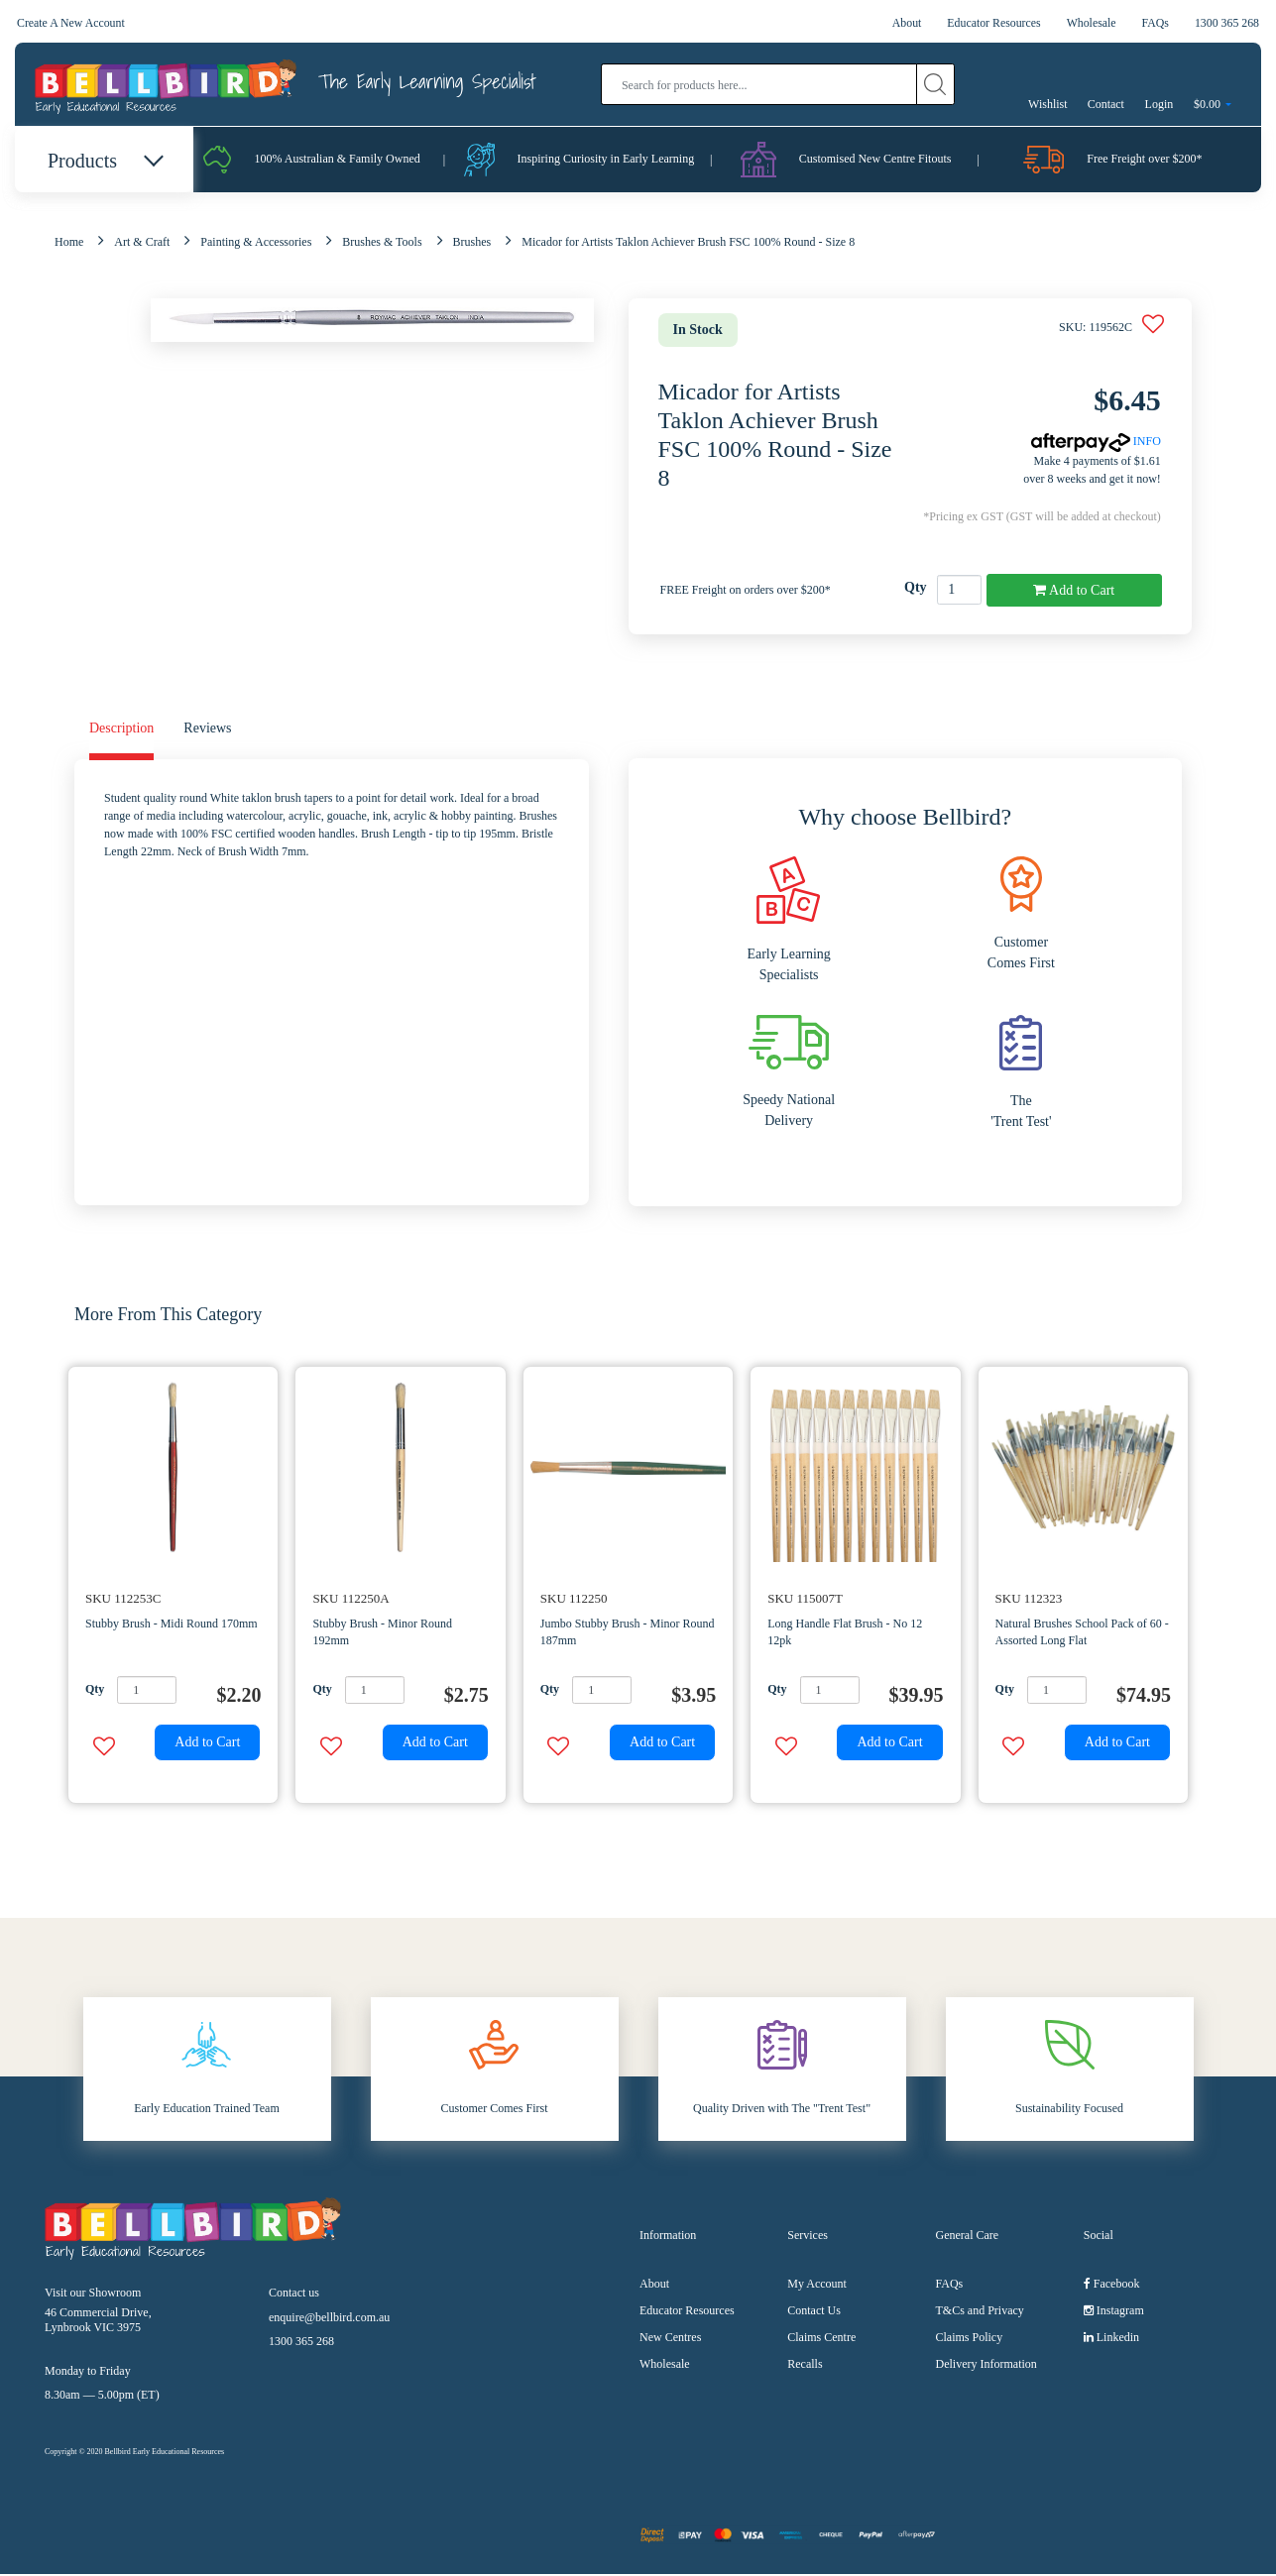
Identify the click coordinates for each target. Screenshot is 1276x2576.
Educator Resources (991, 23)
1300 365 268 (1226, 23)
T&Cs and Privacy (980, 2312)
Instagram (1114, 2312)
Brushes (472, 244)
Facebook (1112, 2286)
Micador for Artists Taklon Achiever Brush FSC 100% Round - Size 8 (688, 244)
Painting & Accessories (255, 244)
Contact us (294, 2293)
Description (121, 730)
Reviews (207, 730)
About (903, 23)
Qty (915, 589)
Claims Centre (821, 2339)
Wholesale (1090, 23)
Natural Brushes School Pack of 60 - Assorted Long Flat (1082, 1634)
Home (69, 244)
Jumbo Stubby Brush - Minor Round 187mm (627, 1634)
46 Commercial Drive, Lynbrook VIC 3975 (98, 2320)
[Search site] (935, 84)
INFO (1096, 443)
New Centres (670, 2339)
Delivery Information (986, 2366)
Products (104, 160)
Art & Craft (142, 244)
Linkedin (1111, 2339)
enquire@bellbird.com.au (329, 2318)
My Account (817, 2286)
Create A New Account (71, 23)
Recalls (804, 2366)
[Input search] (759, 84)
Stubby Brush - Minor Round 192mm (382, 1634)
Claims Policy (969, 2339)
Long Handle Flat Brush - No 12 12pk (844, 1634)
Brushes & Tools (381, 244)
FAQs (1154, 23)
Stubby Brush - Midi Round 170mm (171, 1625)
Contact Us (814, 2312)
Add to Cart (1073, 591)
